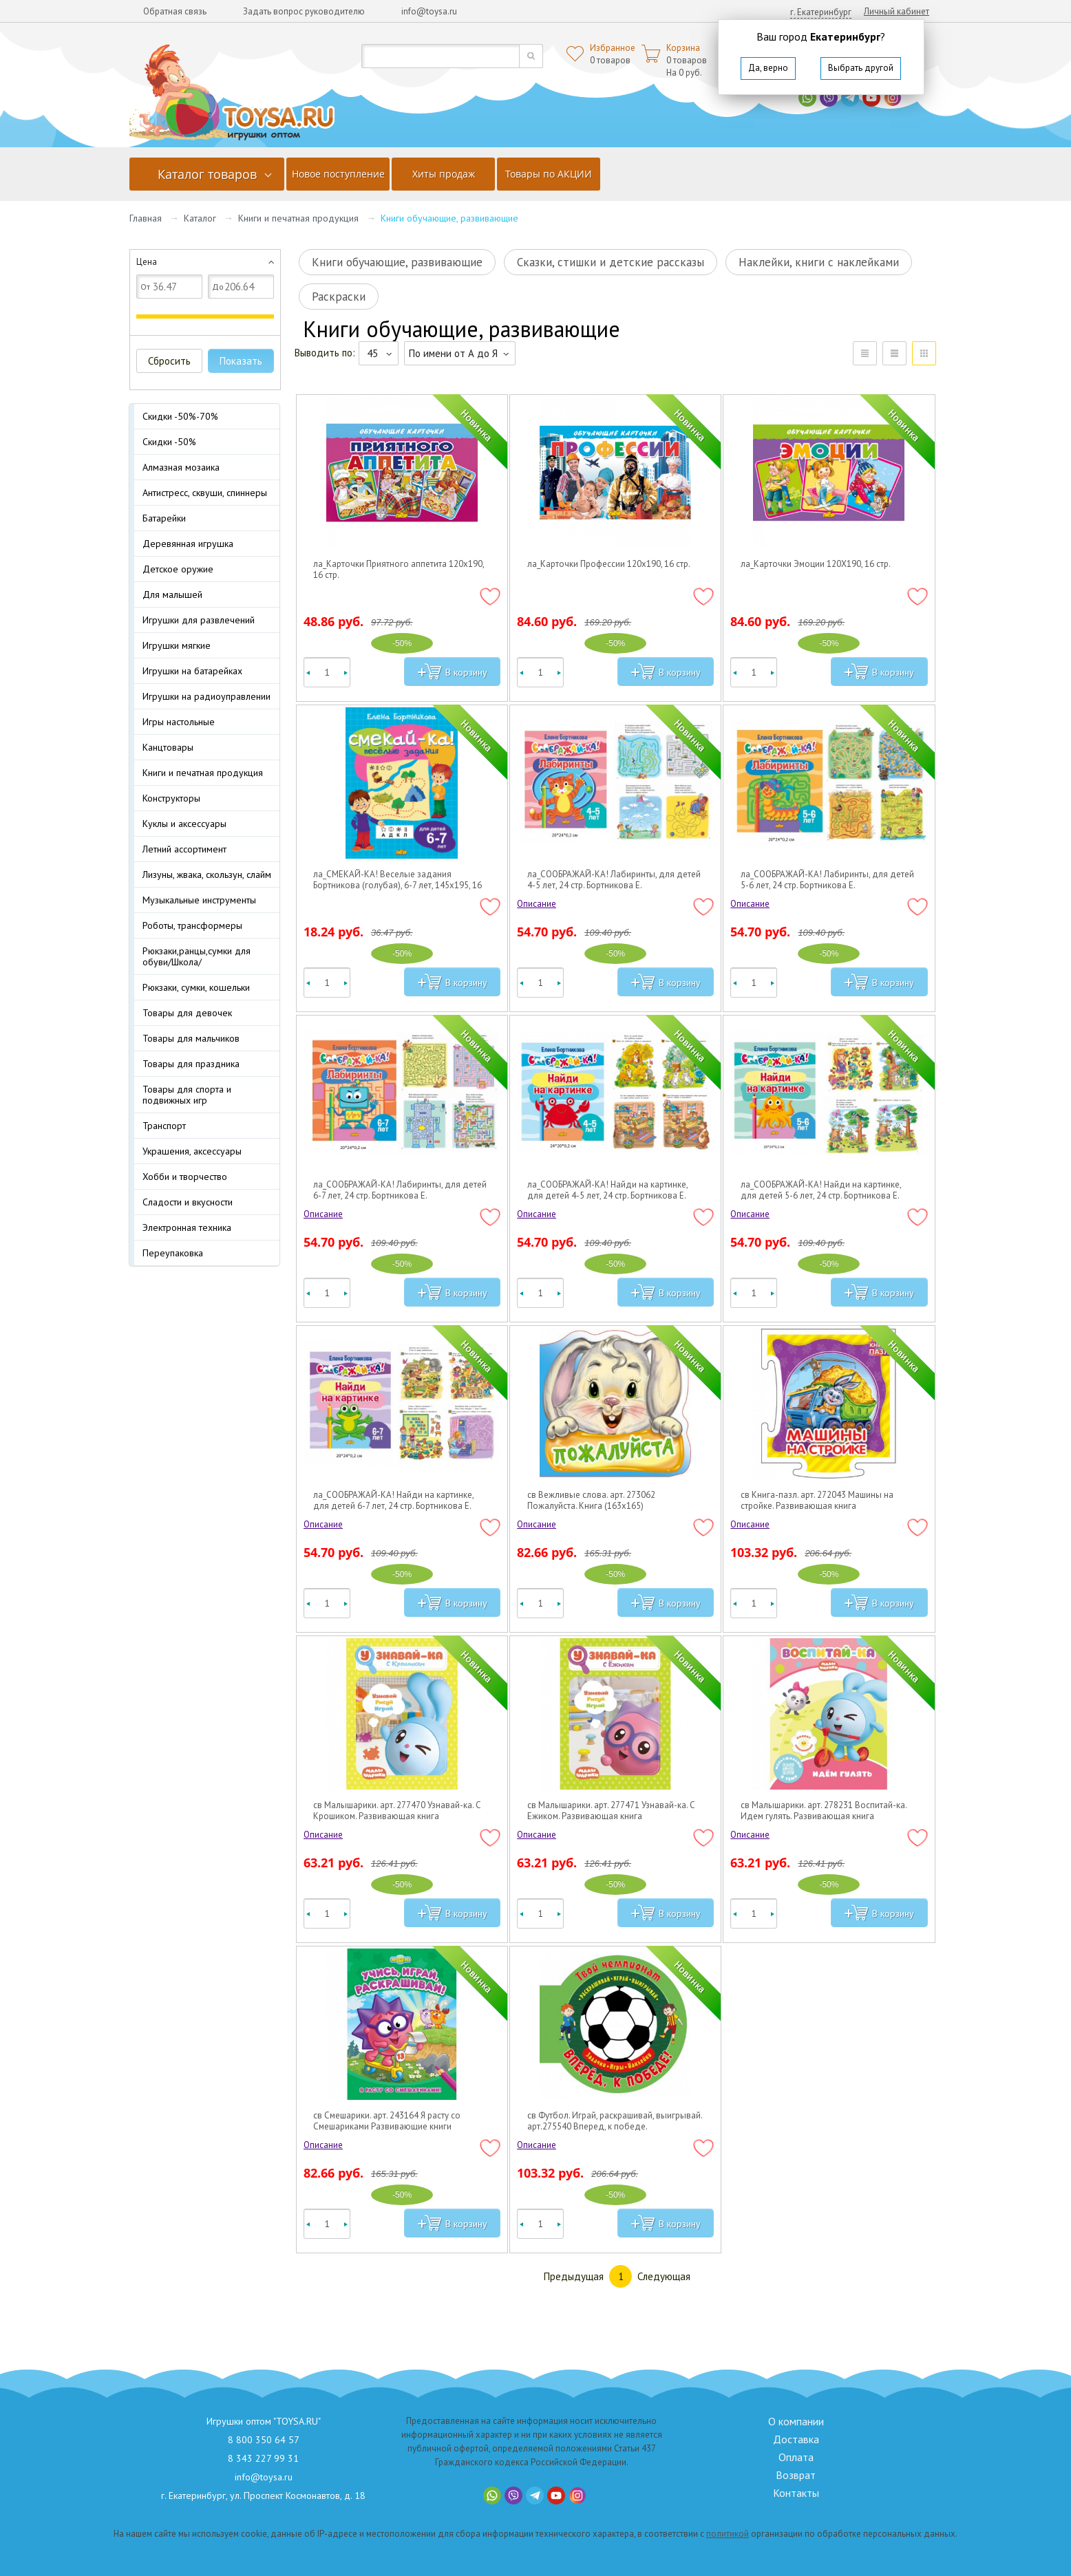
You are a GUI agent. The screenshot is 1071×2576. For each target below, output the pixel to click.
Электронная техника (186, 1227)
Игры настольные (178, 722)
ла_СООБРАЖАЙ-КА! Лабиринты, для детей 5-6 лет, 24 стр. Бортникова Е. (827, 880)
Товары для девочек (187, 1013)
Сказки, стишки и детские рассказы (610, 262)
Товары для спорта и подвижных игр (186, 1094)
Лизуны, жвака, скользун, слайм (206, 874)
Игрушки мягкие (176, 645)
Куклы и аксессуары (184, 823)
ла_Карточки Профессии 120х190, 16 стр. (608, 564)
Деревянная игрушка (187, 543)
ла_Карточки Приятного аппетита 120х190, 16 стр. (398, 570)
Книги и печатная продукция (298, 218)
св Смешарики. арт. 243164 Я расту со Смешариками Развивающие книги (386, 2121)
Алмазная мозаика (181, 467)
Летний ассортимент (184, 849)
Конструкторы (171, 798)
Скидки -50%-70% (180, 416)
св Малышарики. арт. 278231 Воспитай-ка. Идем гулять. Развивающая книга (823, 1811)
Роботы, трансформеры (192, 925)
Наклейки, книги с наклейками (819, 262)
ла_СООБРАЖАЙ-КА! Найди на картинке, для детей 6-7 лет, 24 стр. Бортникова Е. (393, 1501)
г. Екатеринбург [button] (820, 12)
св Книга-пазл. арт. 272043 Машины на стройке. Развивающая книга (817, 1501)
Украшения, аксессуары (192, 1151)
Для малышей (172, 594)
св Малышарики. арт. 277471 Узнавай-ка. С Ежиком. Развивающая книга (611, 1811)
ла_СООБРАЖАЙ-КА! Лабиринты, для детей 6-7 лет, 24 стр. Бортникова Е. (400, 1190)
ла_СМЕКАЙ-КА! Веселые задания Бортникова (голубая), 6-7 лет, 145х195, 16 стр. (397, 880)
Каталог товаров (207, 174)
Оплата (796, 2457)
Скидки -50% (169, 442)
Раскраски (338, 296)
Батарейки (164, 518)
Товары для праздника (191, 1064)
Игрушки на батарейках (192, 671)
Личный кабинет (896, 11)
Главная (145, 218)
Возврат (796, 2475)
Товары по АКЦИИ (548, 173)
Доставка (796, 2439)
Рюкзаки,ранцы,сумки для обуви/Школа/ (196, 956)
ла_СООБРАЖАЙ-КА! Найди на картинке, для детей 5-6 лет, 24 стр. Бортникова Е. (821, 1190)
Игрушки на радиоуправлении (206, 696)
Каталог (200, 218)
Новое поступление (338, 173)
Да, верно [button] (768, 68)
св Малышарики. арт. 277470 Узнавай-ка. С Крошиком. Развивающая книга (397, 1811)
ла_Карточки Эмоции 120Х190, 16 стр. (816, 564)
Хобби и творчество (184, 1176)
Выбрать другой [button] (860, 68)
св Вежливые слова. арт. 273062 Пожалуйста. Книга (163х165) (591, 1501)
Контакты (796, 2493)
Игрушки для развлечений (198, 620)
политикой (727, 2534)
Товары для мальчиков (191, 1038)
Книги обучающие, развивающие (397, 262)
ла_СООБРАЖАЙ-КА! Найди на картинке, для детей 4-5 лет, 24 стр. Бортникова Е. (607, 1190)
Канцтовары (167, 747)
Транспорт (164, 1125)
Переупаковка (172, 1253)
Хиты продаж (443, 173)
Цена (146, 262)
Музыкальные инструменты (199, 900)
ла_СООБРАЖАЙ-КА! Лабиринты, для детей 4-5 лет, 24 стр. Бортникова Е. (614, 880)
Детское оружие (177, 569)
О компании (796, 2421)
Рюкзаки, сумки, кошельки (196, 987)
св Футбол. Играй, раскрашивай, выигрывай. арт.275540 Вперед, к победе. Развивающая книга (614, 2121)
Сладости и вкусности (187, 1202)
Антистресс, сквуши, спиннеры (204, 492)
